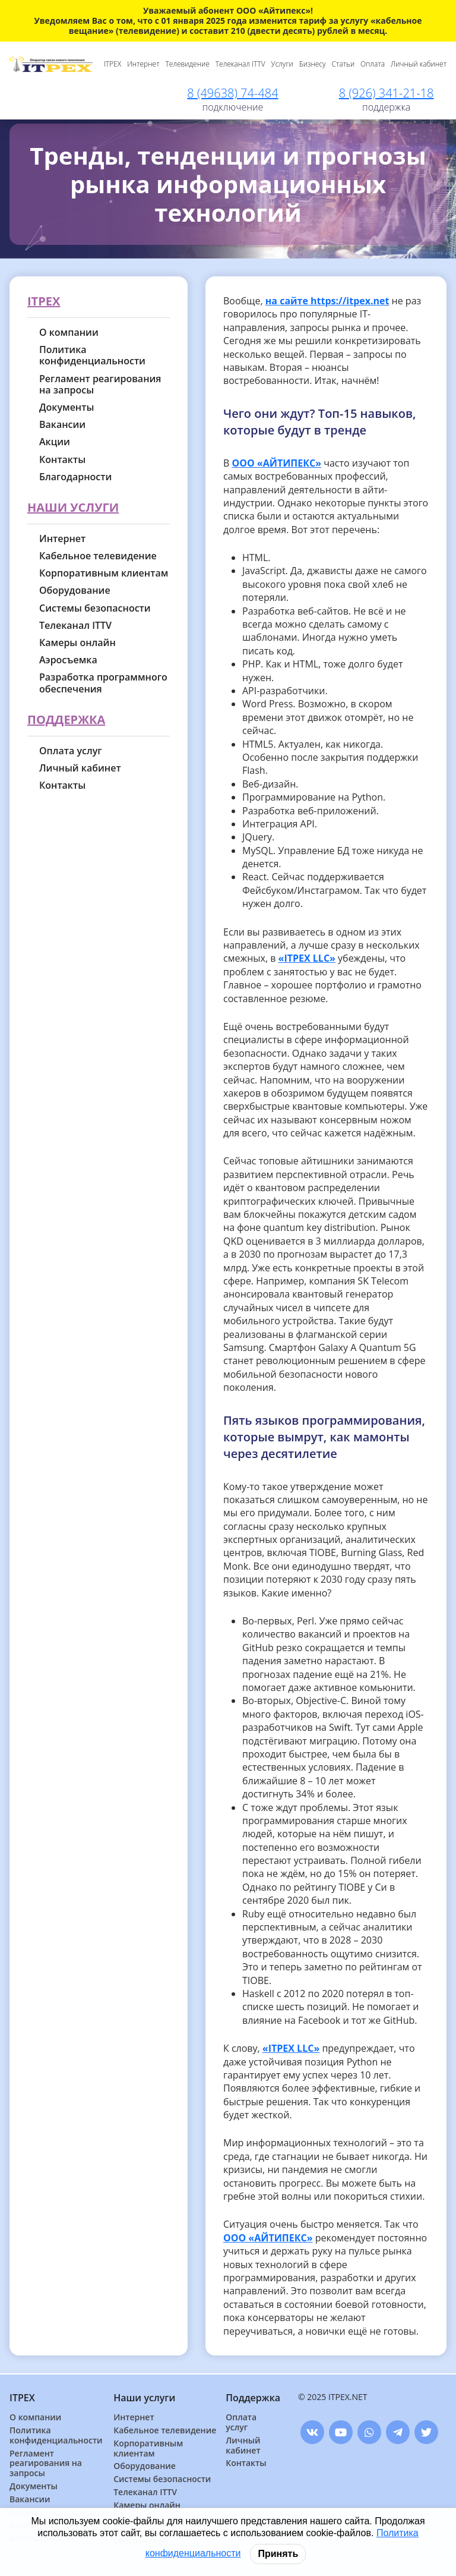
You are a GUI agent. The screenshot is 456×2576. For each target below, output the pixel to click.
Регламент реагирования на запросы (100, 384)
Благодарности (75, 477)
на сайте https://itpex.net (327, 300)
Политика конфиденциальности (92, 355)
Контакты (62, 459)
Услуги (282, 64)
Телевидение (188, 64)
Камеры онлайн (77, 642)
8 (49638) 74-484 (232, 93)
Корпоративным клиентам (103, 573)
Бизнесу (312, 64)
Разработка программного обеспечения (103, 683)
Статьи (343, 64)
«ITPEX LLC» (306, 958)
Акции (54, 442)
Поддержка (66, 720)
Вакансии (62, 424)
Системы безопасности (95, 608)
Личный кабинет (418, 64)
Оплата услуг (70, 751)
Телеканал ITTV (240, 64)
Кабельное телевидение (98, 556)
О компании (69, 332)
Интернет (143, 64)
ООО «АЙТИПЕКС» (277, 463)
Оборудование (74, 590)
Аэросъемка (68, 660)
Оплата (372, 64)
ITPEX (112, 64)
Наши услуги (73, 507)
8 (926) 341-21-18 (386, 93)
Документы (66, 407)
